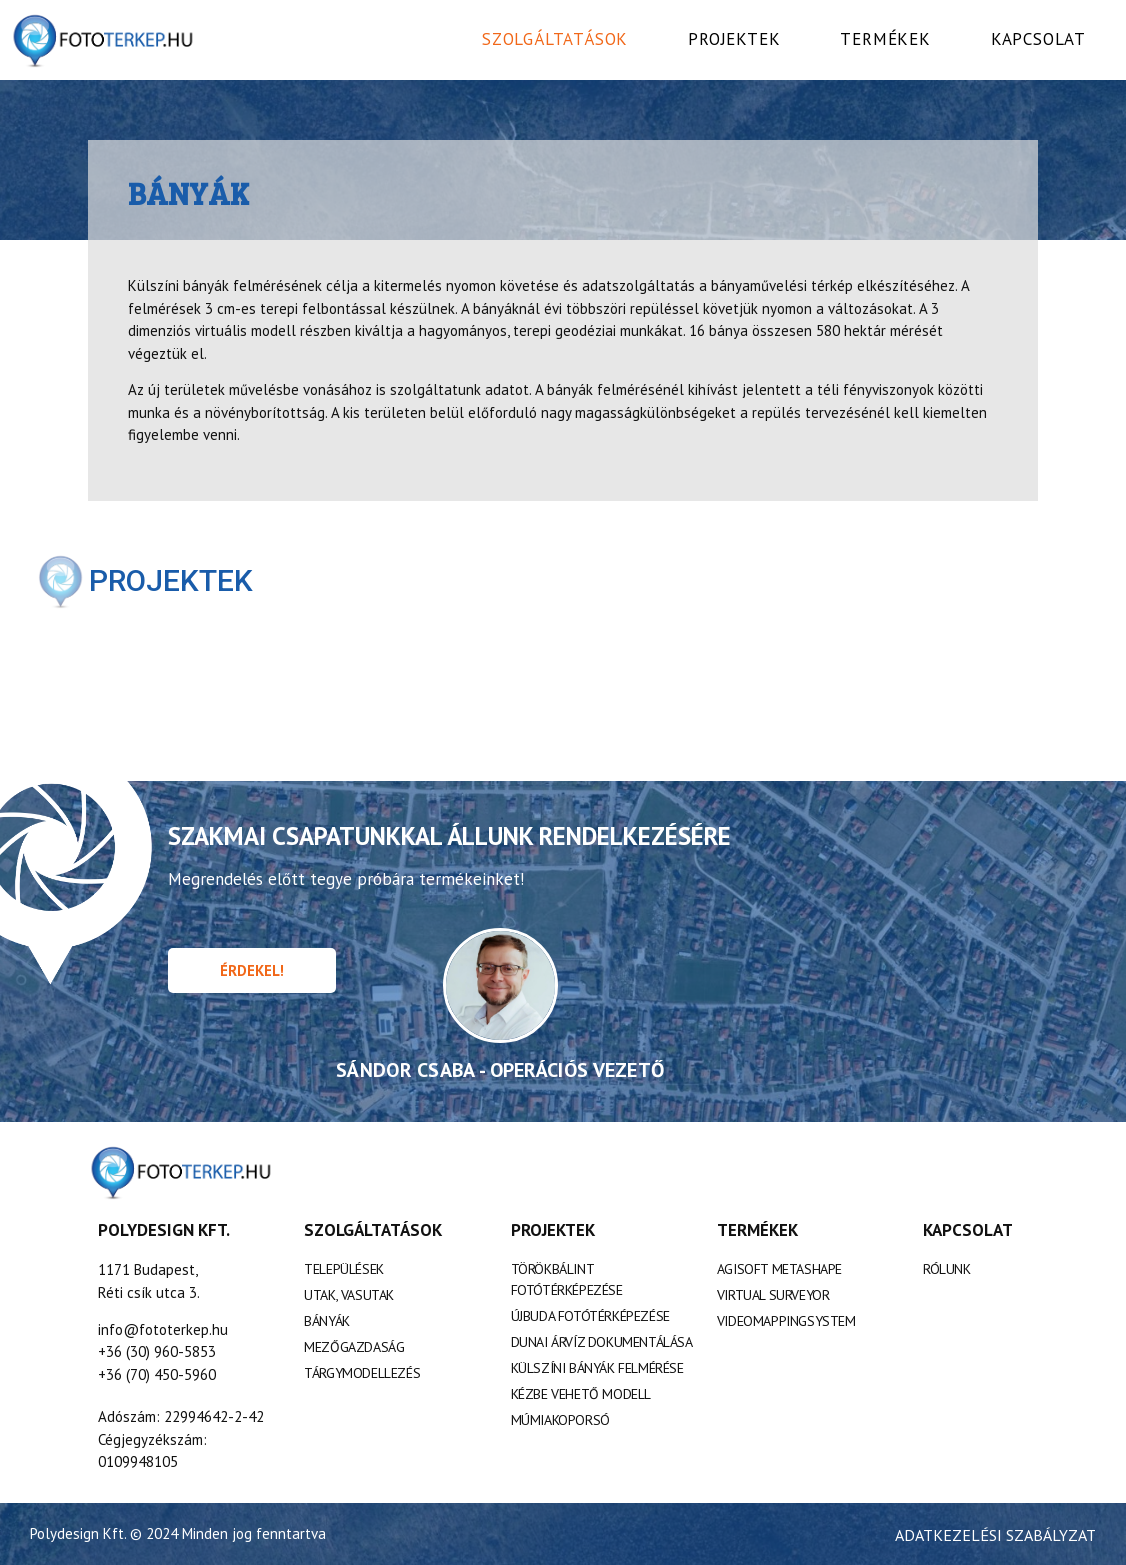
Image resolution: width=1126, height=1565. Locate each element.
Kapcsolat (1038, 39)
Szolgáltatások (555, 39)
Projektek (734, 39)
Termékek (885, 39)
